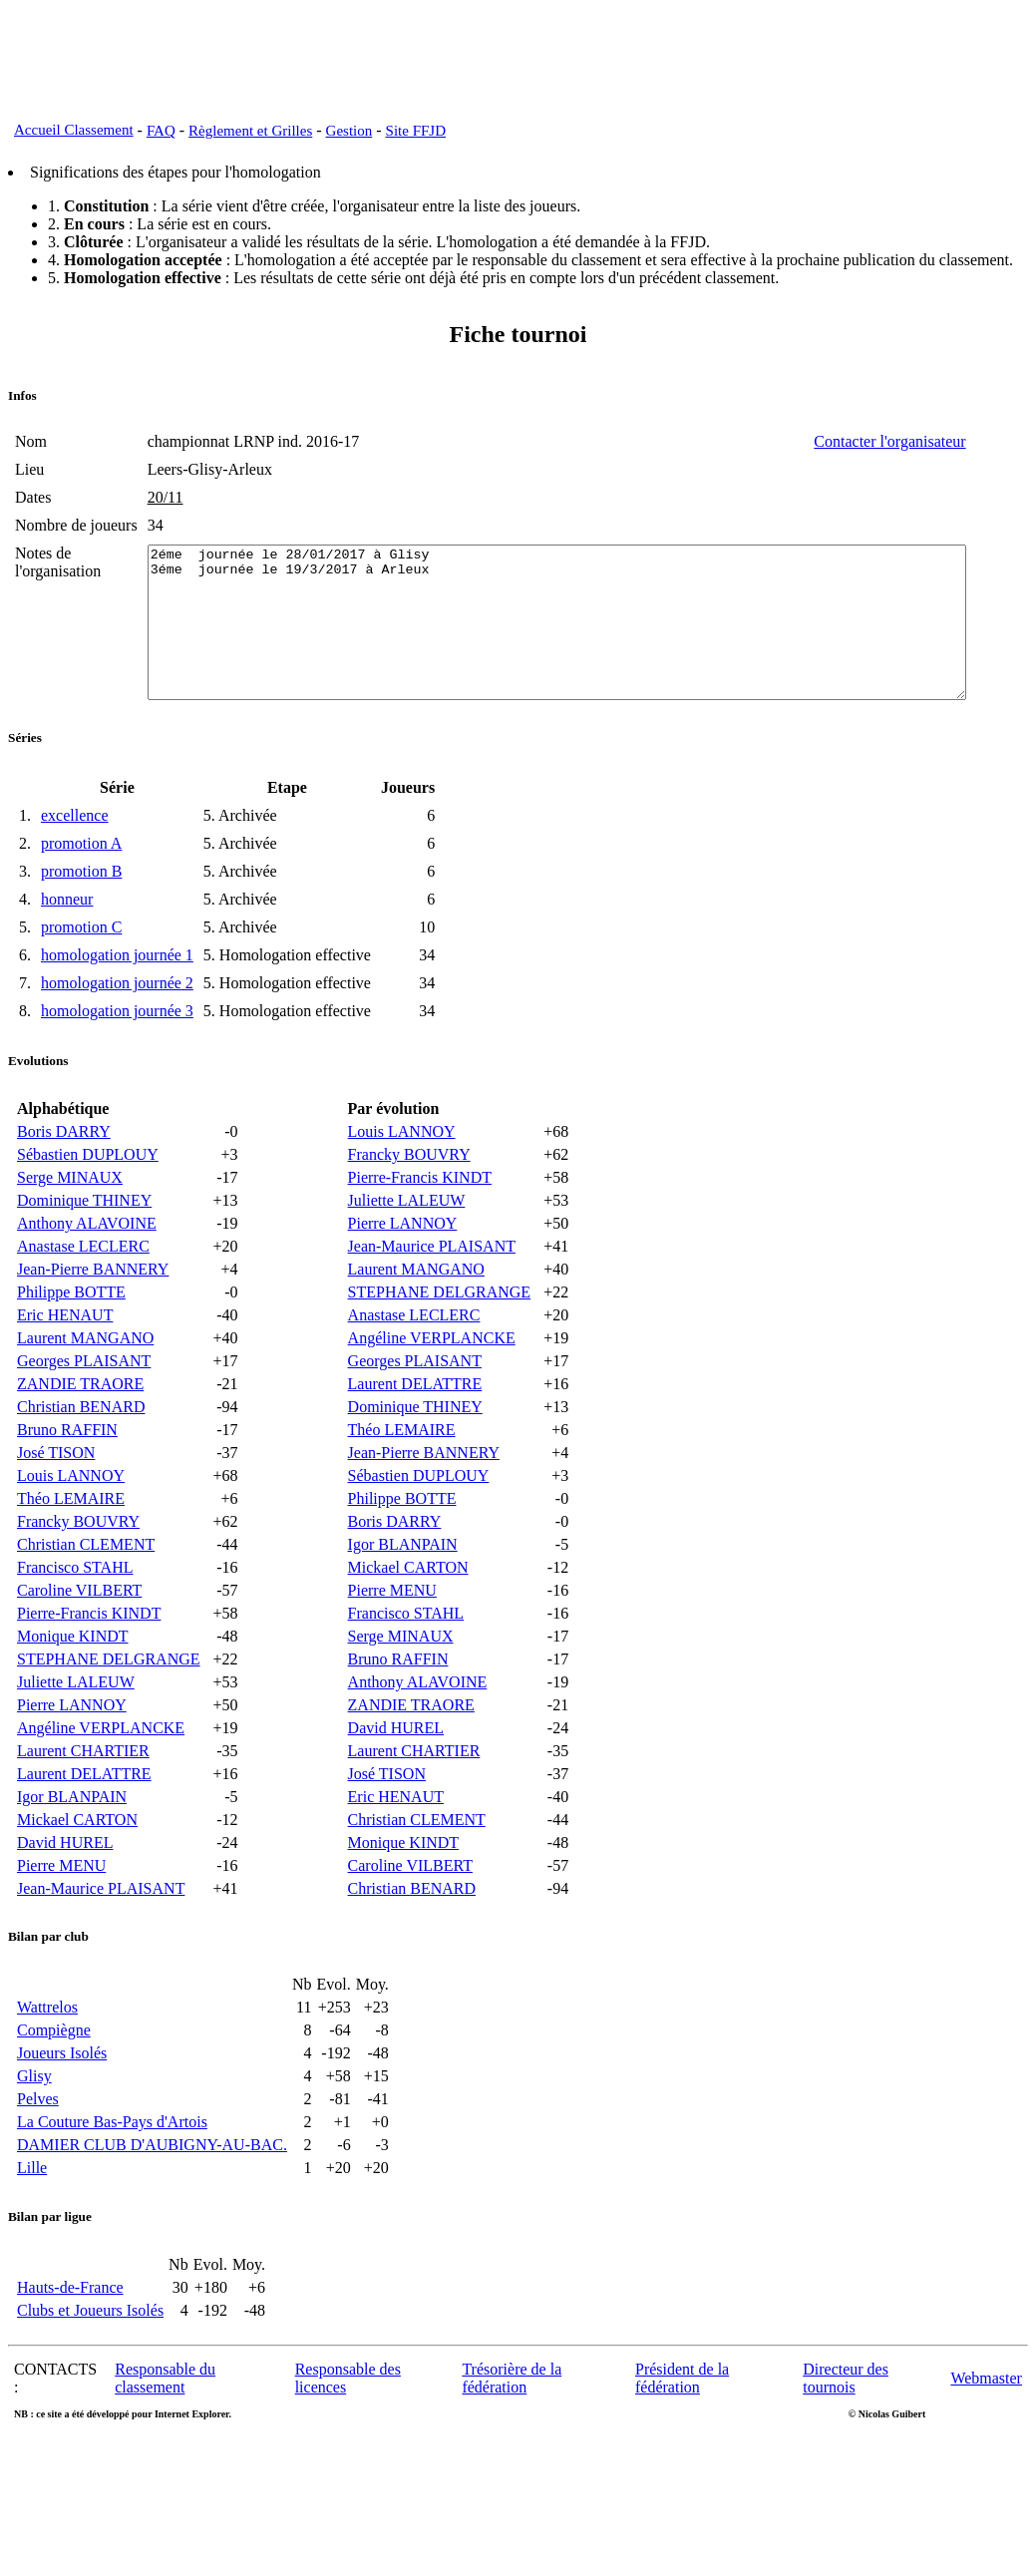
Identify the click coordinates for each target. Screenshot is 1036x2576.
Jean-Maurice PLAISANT (100, 1936)
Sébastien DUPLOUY (88, 1202)
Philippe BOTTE (71, 1339)
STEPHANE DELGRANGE (108, 1706)
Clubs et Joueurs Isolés (90, 2358)
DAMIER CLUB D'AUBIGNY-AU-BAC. (152, 2192)
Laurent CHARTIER (83, 1798)
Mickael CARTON (77, 1867)
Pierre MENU (61, 1913)
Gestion (349, 131)
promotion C (81, 974)
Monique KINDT (73, 1683)
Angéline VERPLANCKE (100, 1775)
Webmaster (986, 2425)
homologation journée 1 (117, 1002)
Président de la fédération (682, 2425)
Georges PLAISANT (84, 1408)
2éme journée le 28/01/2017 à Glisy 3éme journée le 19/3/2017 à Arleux (570, 655)
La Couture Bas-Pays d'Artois (112, 2169)
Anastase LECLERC (83, 1294)
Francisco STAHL (75, 1615)
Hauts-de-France (70, 2335)
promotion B (81, 919)
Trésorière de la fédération (511, 2425)
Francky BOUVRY (78, 1569)
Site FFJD (416, 131)
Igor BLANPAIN (72, 1844)
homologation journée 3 (117, 1058)
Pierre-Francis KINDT (89, 1661)
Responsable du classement (165, 2425)
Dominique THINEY (84, 1248)
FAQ (161, 131)
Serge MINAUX (70, 1225)
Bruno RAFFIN (67, 1477)
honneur (67, 946)
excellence (75, 863)
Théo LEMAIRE (71, 1546)
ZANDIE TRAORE (80, 1431)
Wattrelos (47, 2054)
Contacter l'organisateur (953, 441)
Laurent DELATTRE (84, 1821)
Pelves (38, 2146)
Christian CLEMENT (86, 1592)
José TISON (56, 1500)
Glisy (34, 2123)
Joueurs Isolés (62, 2100)
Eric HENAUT (65, 1362)
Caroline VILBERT (79, 1638)
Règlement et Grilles (250, 131)
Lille (32, 2215)
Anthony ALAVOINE (87, 1271)
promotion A (81, 891)
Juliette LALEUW (76, 1729)
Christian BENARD (81, 1454)
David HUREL (65, 1890)
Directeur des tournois (845, 2425)
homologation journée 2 (117, 1030)
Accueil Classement (74, 130)
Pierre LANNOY (72, 1752)
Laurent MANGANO (85, 1385)
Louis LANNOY (71, 1523)
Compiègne (54, 2077)
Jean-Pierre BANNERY (93, 1316)
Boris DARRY (64, 1179)
